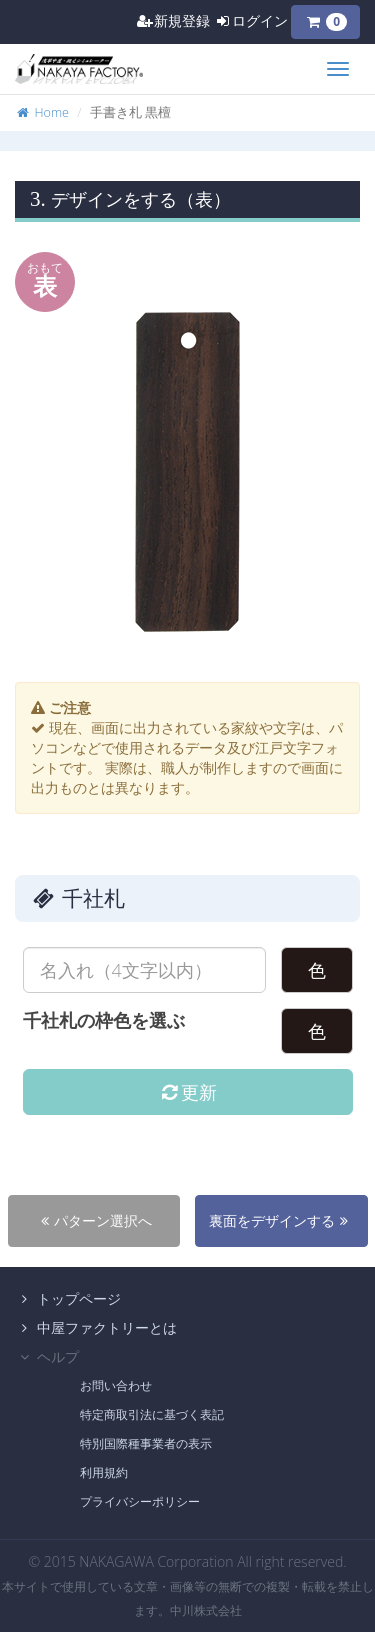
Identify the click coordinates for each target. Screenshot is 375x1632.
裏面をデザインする (281, 1220)
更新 (187, 1092)
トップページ (68, 1298)
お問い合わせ (116, 1385)
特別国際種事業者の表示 (146, 1443)
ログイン (251, 20)
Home (42, 112)
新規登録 (173, 20)
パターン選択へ (94, 1220)
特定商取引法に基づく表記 (152, 1414)
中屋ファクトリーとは (96, 1327)
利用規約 (104, 1472)
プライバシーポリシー (140, 1501)
